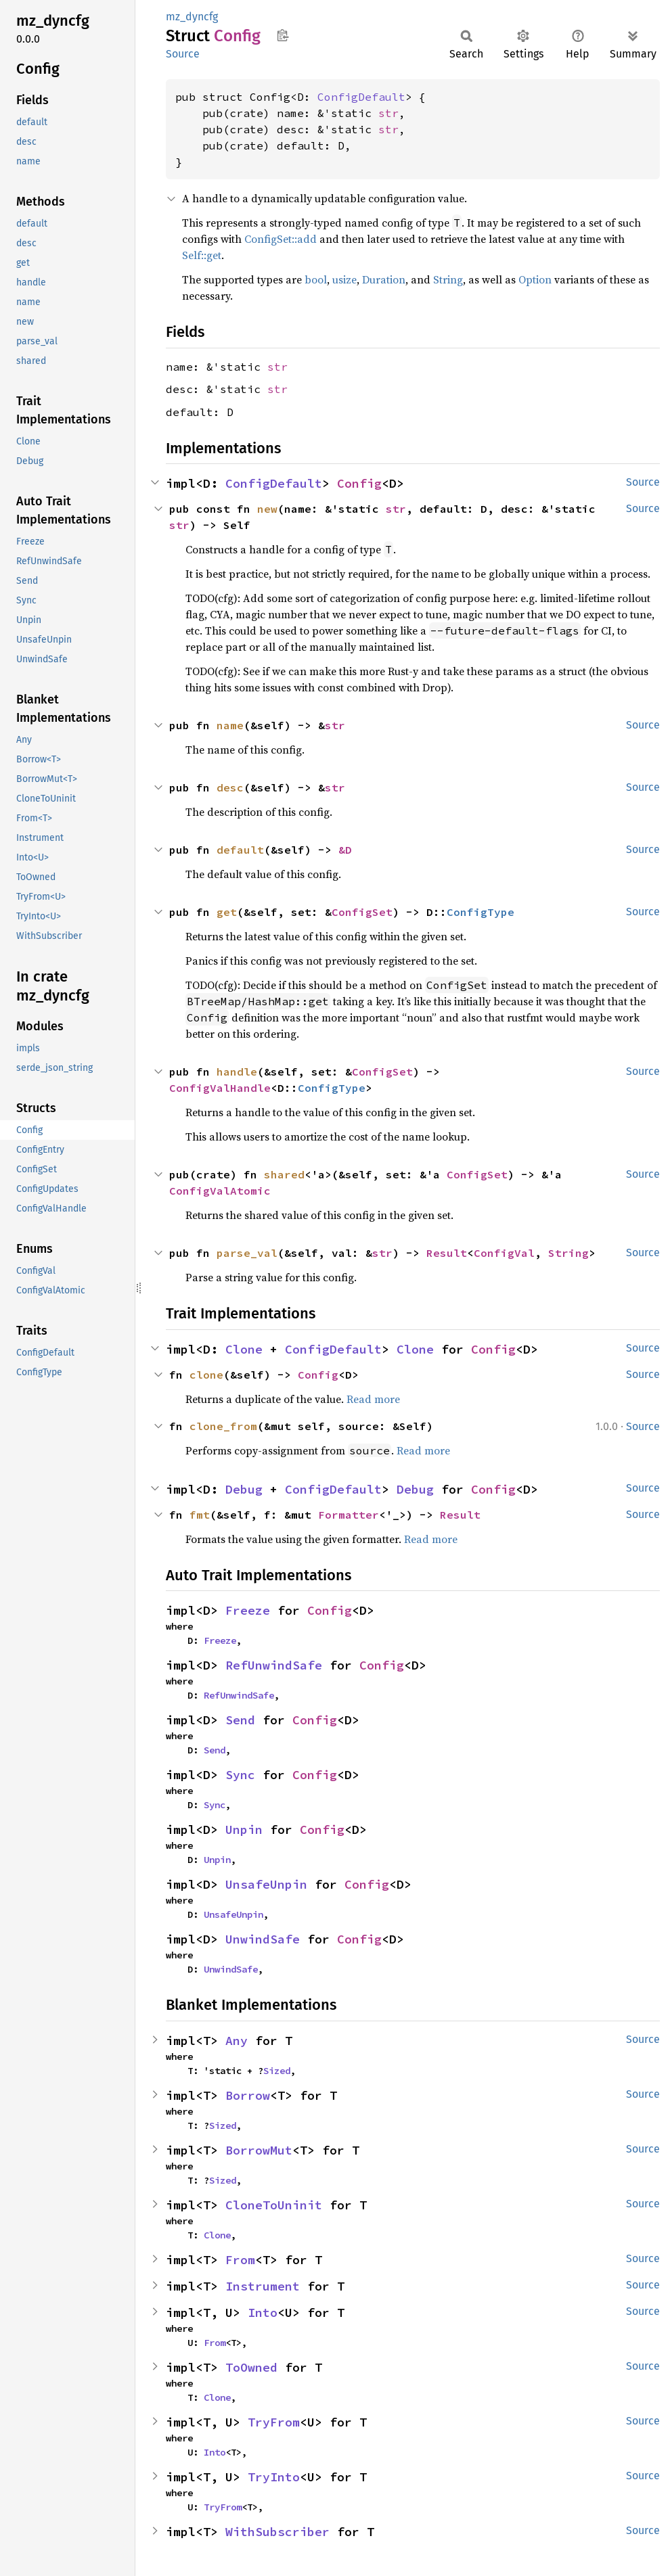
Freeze (247, 1610)
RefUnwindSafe (273, 1665)
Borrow (247, 2095)
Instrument (262, 2286)
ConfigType (480, 912)
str (388, 113)
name (230, 725)
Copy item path (282, 35)
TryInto (274, 2477)
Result (446, 1253)
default (240, 849)
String (448, 279)
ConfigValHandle (220, 1088)
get (227, 912)
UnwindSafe (262, 1939)
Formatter (348, 1514)
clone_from (223, 1426)
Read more (373, 1399)
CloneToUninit (273, 2205)
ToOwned (251, 2367)
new (267, 508)
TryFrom (274, 2422)
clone (206, 1374)
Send (240, 1720)
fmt (199, 1514)
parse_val (247, 1253)
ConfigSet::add (280, 238)
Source (183, 53)
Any (236, 2040)
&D (345, 849)
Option (535, 279)
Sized (276, 2071)
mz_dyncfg (192, 16)
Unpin (244, 1829)
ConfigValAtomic (220, 1190)
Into (262, 2312)
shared (284, 1174)
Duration (383, 279)
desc (230, 787)
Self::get (201, 255)
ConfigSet (362, 912)
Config (359, 483)
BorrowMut (258, 2150)
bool (316, 279)
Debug (244, 1489)
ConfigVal (504, 1253)
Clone (244, 1349)
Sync (240, 1774)
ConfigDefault (361, 97)
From (240, 2260)
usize (344, 279)
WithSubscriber (277, 2531)
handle (237, 1071)
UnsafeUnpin (266, 1884)
